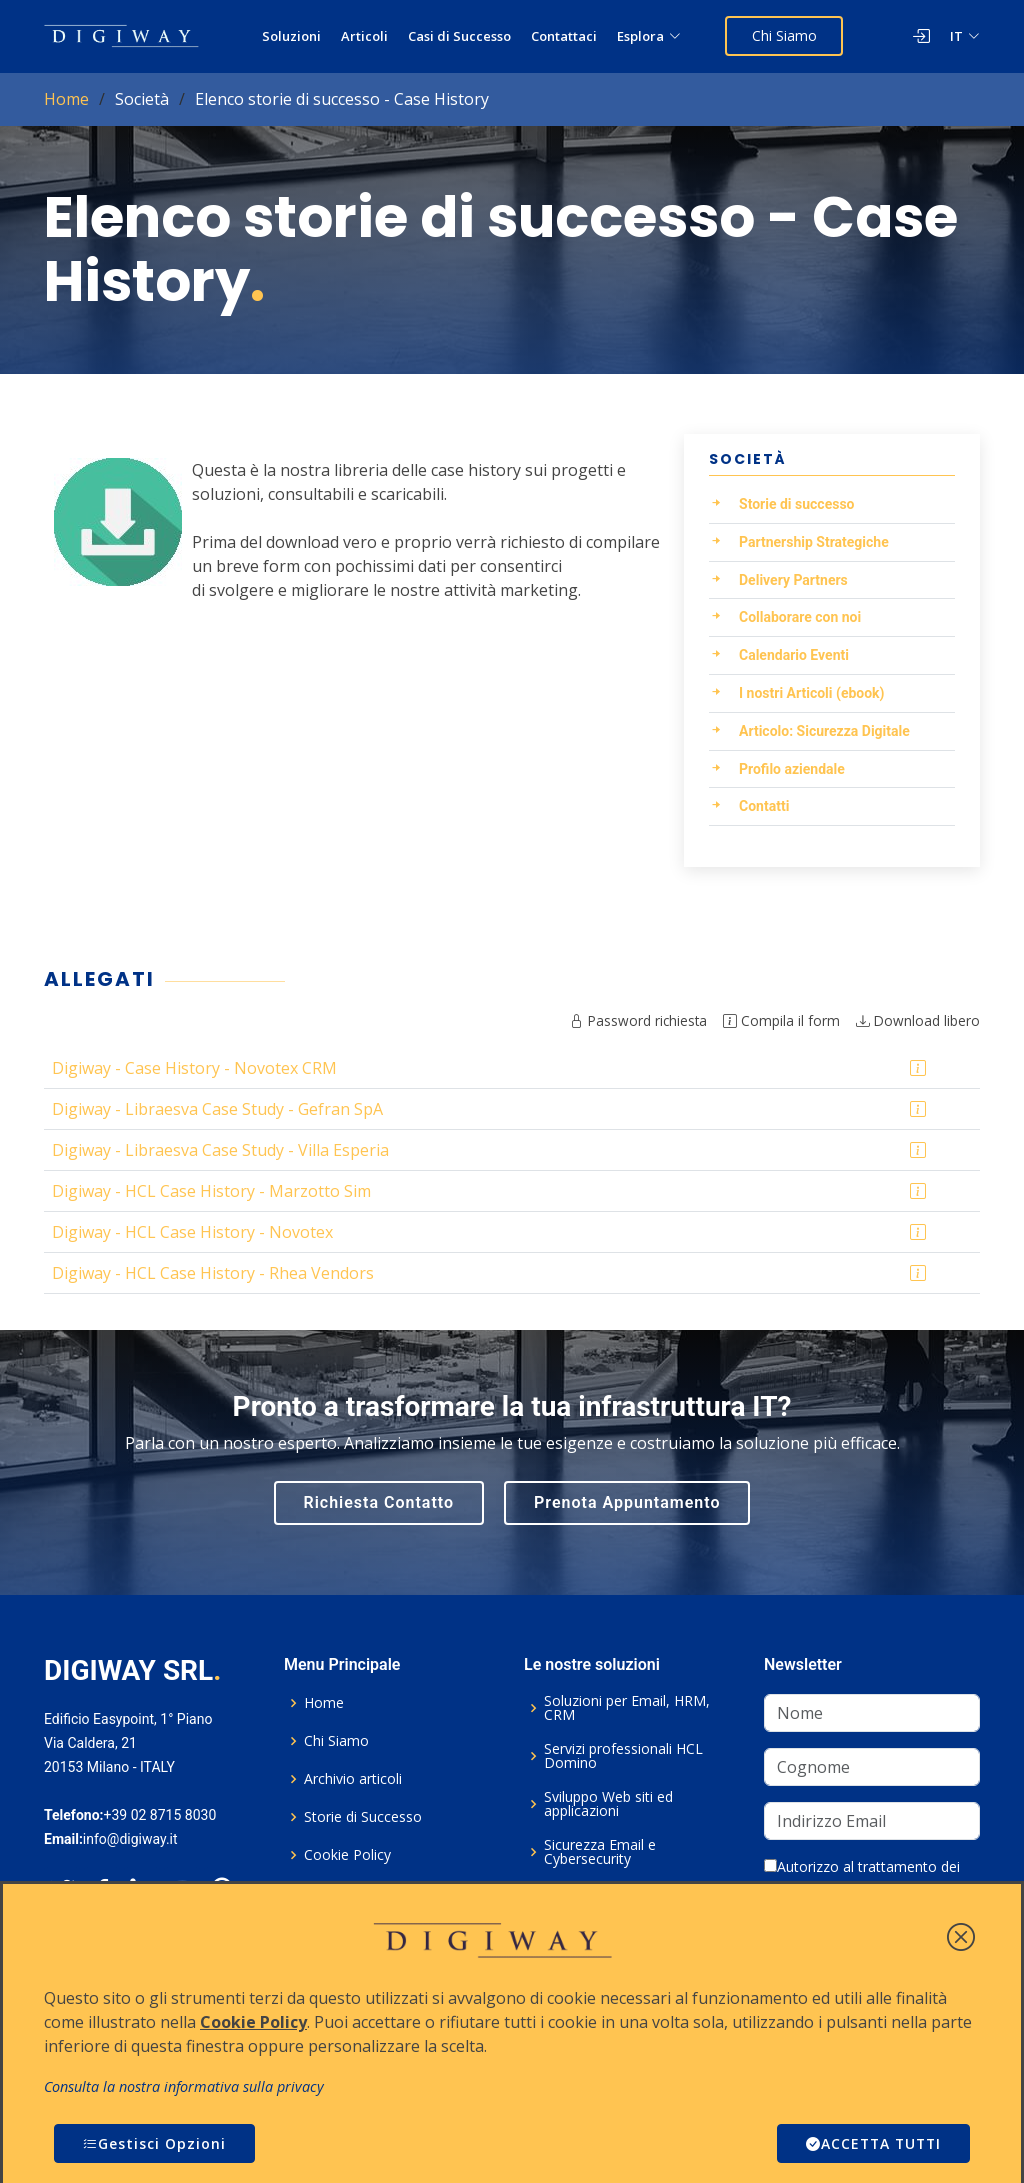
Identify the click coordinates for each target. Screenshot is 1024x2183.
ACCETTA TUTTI (871, 2143)
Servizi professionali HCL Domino (623, 1756)
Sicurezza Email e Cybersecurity (600, 1852)
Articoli (365, 36)
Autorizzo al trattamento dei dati (862, 1877)
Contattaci (565, 36)
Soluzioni (292, 36)
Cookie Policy (347, 1855)
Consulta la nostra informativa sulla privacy (184, 2086)
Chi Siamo (784, 35)
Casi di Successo (460, 36)
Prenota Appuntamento (627, 1502)
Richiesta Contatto (379, 1502)
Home (66, 99)
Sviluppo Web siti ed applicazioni (608, 1804)
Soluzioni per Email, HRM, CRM (627, 1708)
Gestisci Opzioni (154, 2143)
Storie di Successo (363, 1817)
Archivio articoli (353, 1779)
